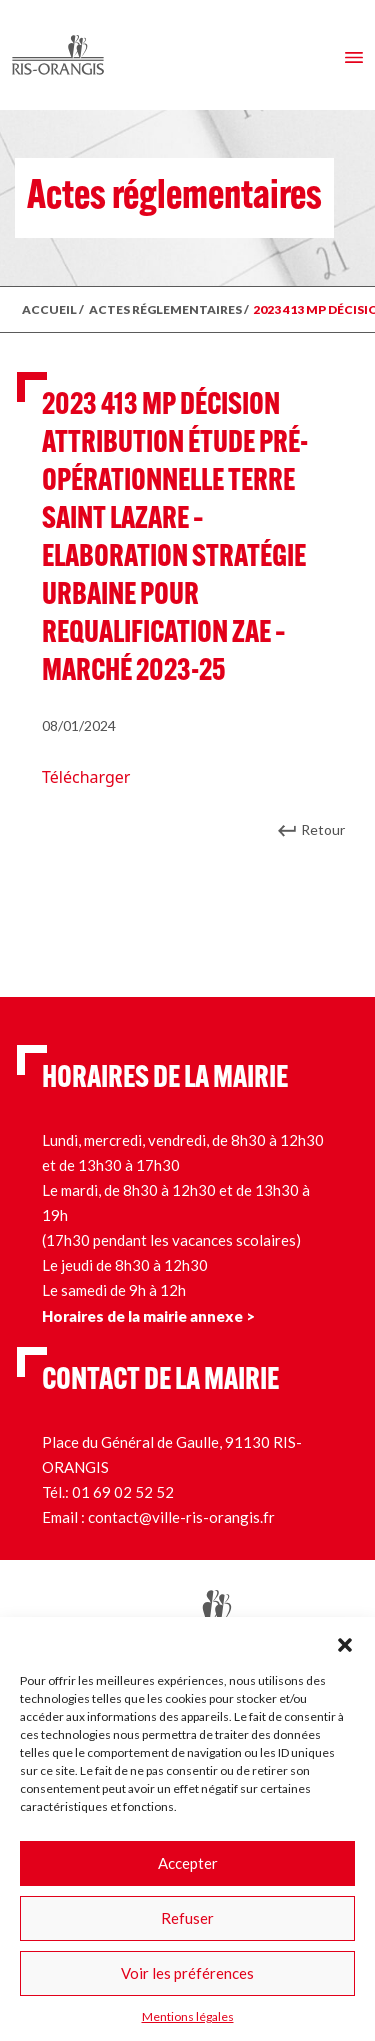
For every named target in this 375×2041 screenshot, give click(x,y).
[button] (345, 1642)
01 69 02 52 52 (123, 1492)
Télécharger (86, 777)
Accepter (188, 1863)
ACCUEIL (49, 309)
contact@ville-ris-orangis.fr (181, 1517)
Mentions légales (188, 2016)
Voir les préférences (187, 1973)
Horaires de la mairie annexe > (148, 1316)
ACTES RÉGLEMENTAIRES (165, 309)
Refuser (187, 1918)
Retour (323, 829)
